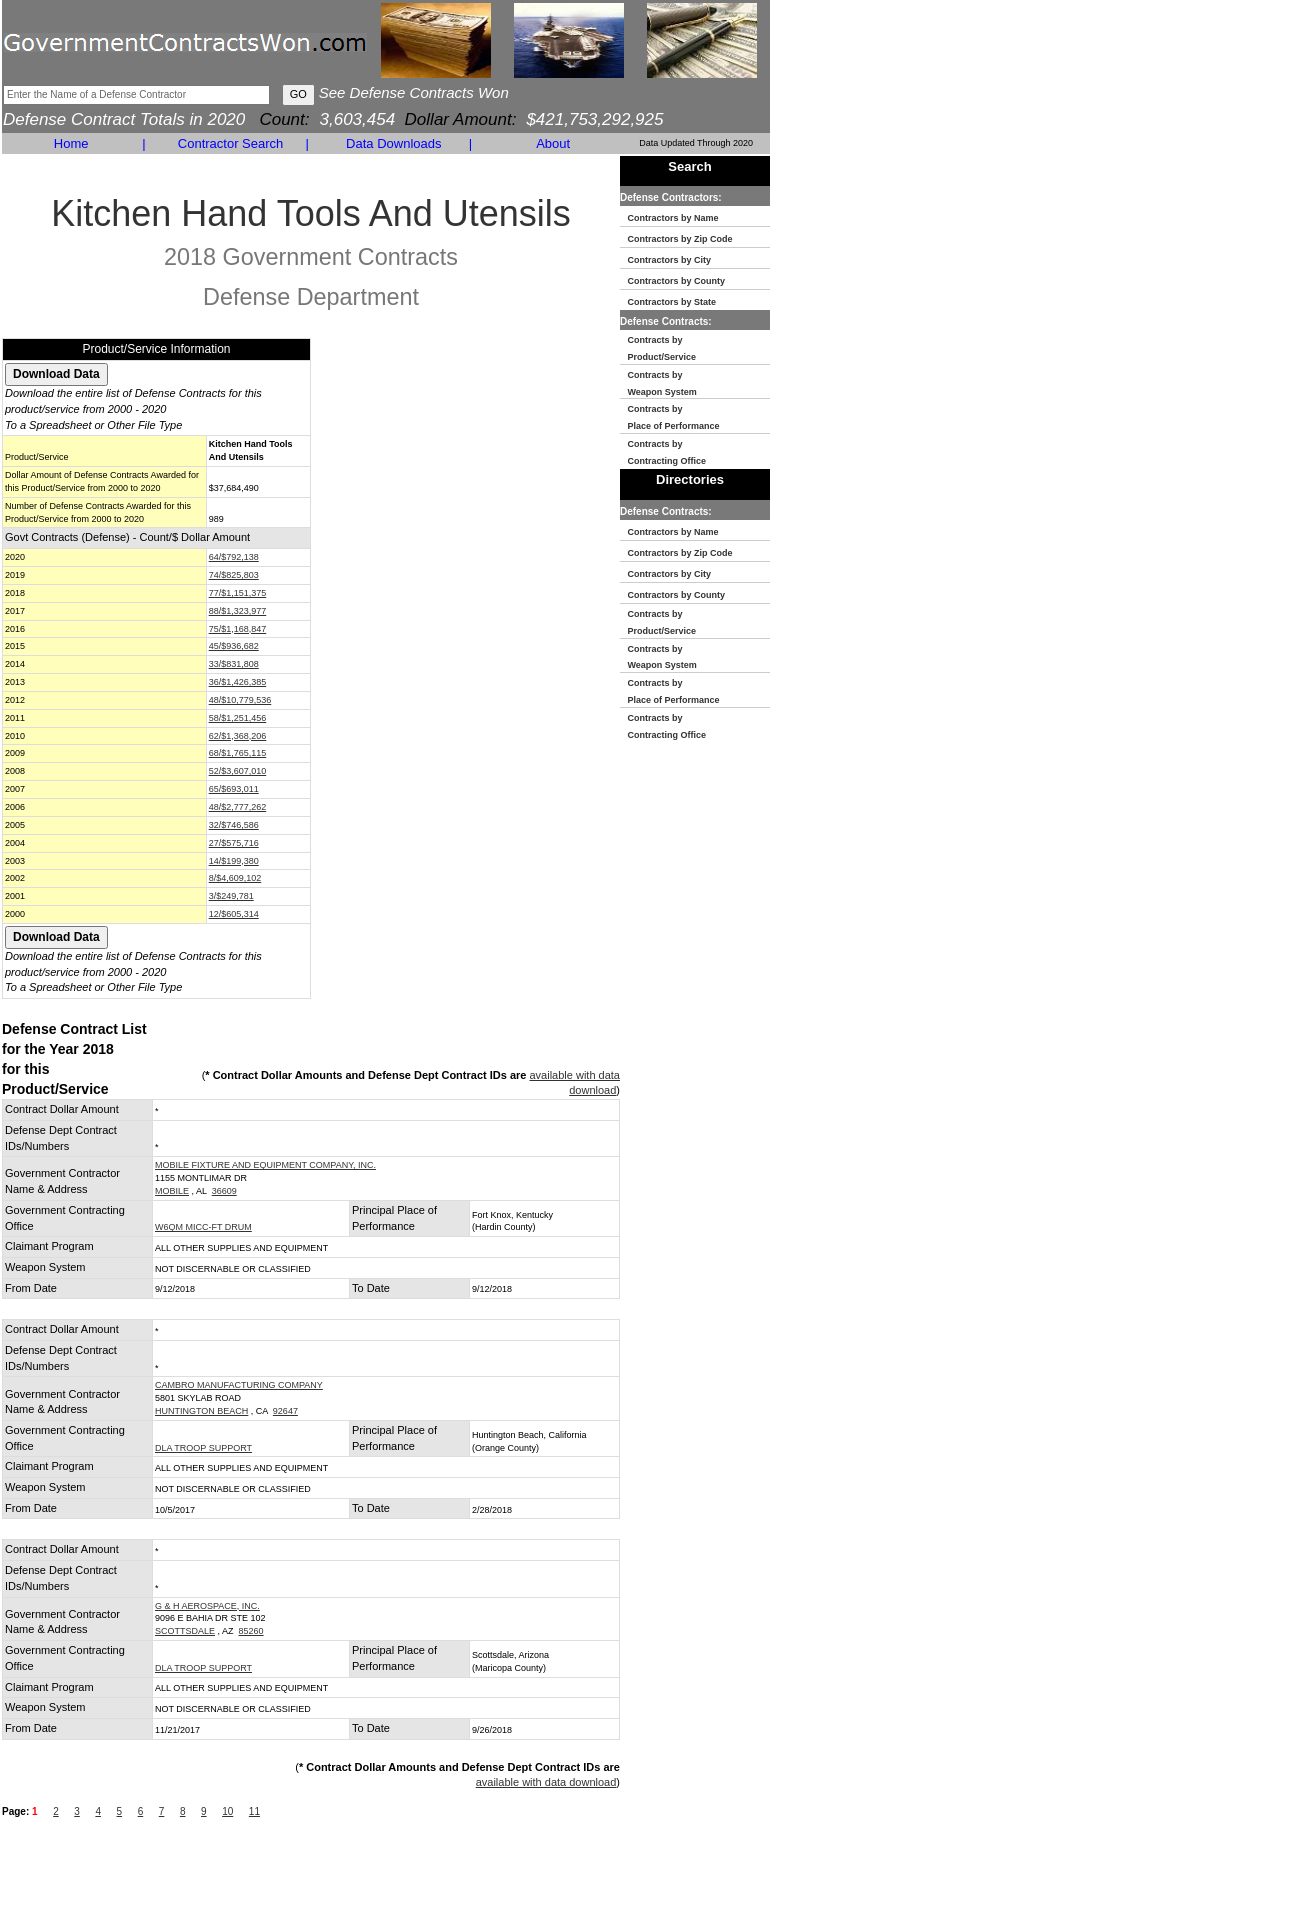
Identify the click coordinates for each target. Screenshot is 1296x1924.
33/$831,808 (234, 664)
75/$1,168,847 (238, 629)
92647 (285, 1411)
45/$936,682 (234, 646)
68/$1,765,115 (238, 753)
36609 (224, 1191)
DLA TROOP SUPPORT (203, 1448)
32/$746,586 (234, 825)
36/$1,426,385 (238, 682)
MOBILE (172, 1191)
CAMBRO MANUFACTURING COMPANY (239, 1385)
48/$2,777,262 (238, 807)
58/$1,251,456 (238, 718)
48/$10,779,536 (240, 700)
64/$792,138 (234, 557)
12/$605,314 (234, 914)
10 (227, 1811)
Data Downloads (393, 143)
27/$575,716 (234, 843)
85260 (251, 1631)
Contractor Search (231, 143)
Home (71, 143)
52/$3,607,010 (238, 771)
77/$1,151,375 (238, 593)
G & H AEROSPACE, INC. (207, 1606)
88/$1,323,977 (238, 611)
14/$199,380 (234, 861)
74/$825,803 (234, 575)
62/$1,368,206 (238, 736)
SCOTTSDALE (185, 1631)
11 (254, 1811)
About (553, 143)
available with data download (546, 1782)
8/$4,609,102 (235, 878)
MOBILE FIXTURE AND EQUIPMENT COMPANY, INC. (265, 1165)
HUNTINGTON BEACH (201, 1411)
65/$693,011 (234, 789)
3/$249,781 (231, 896)
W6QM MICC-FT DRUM (203, 1227)
